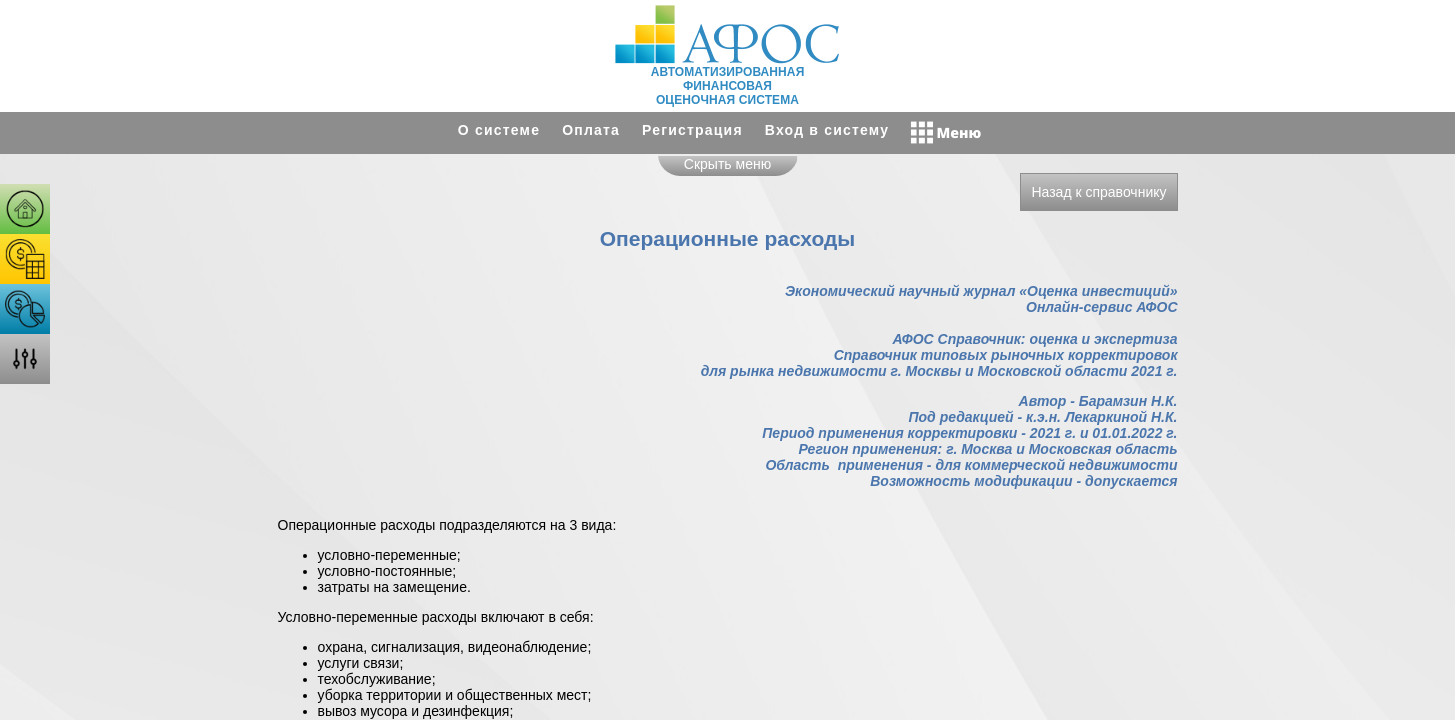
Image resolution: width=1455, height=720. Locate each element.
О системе (499, 130)
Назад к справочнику (1098, 192)
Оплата (591, 130)
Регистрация (692, 130)
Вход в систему (827, 130)
